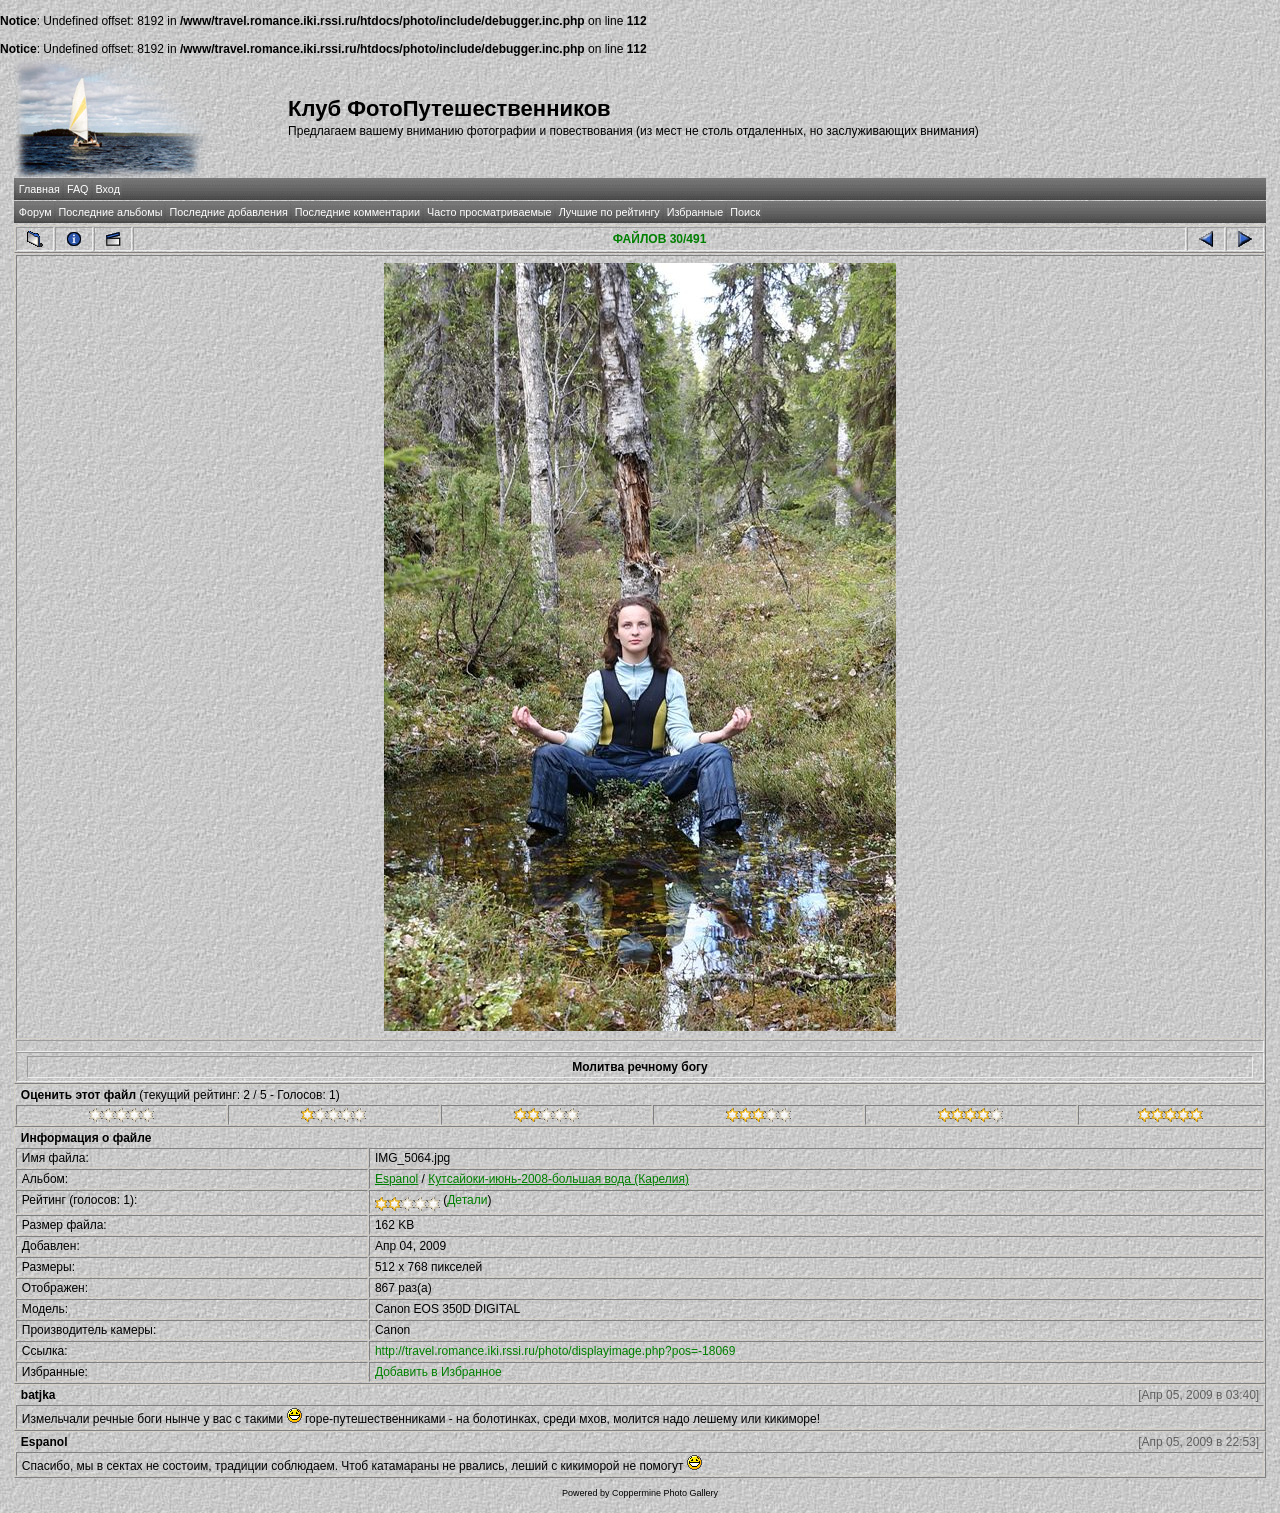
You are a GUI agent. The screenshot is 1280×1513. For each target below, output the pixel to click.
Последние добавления (228, 212)
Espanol (396, 1179)
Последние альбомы (111, 212)
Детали (467, 1200)
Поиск (745, 212)
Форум (35, 212)
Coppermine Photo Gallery (665, 1493)
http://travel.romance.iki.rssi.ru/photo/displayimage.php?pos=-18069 (555, 1351)
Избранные (695, 212)
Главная (39, 189)
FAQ (78, 189)
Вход (108, 189)
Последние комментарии (357, 212)
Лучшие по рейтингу (609, 212)
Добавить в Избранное (438, 1372)
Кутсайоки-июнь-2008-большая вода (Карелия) (558, 1179)
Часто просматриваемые (489, 212)
